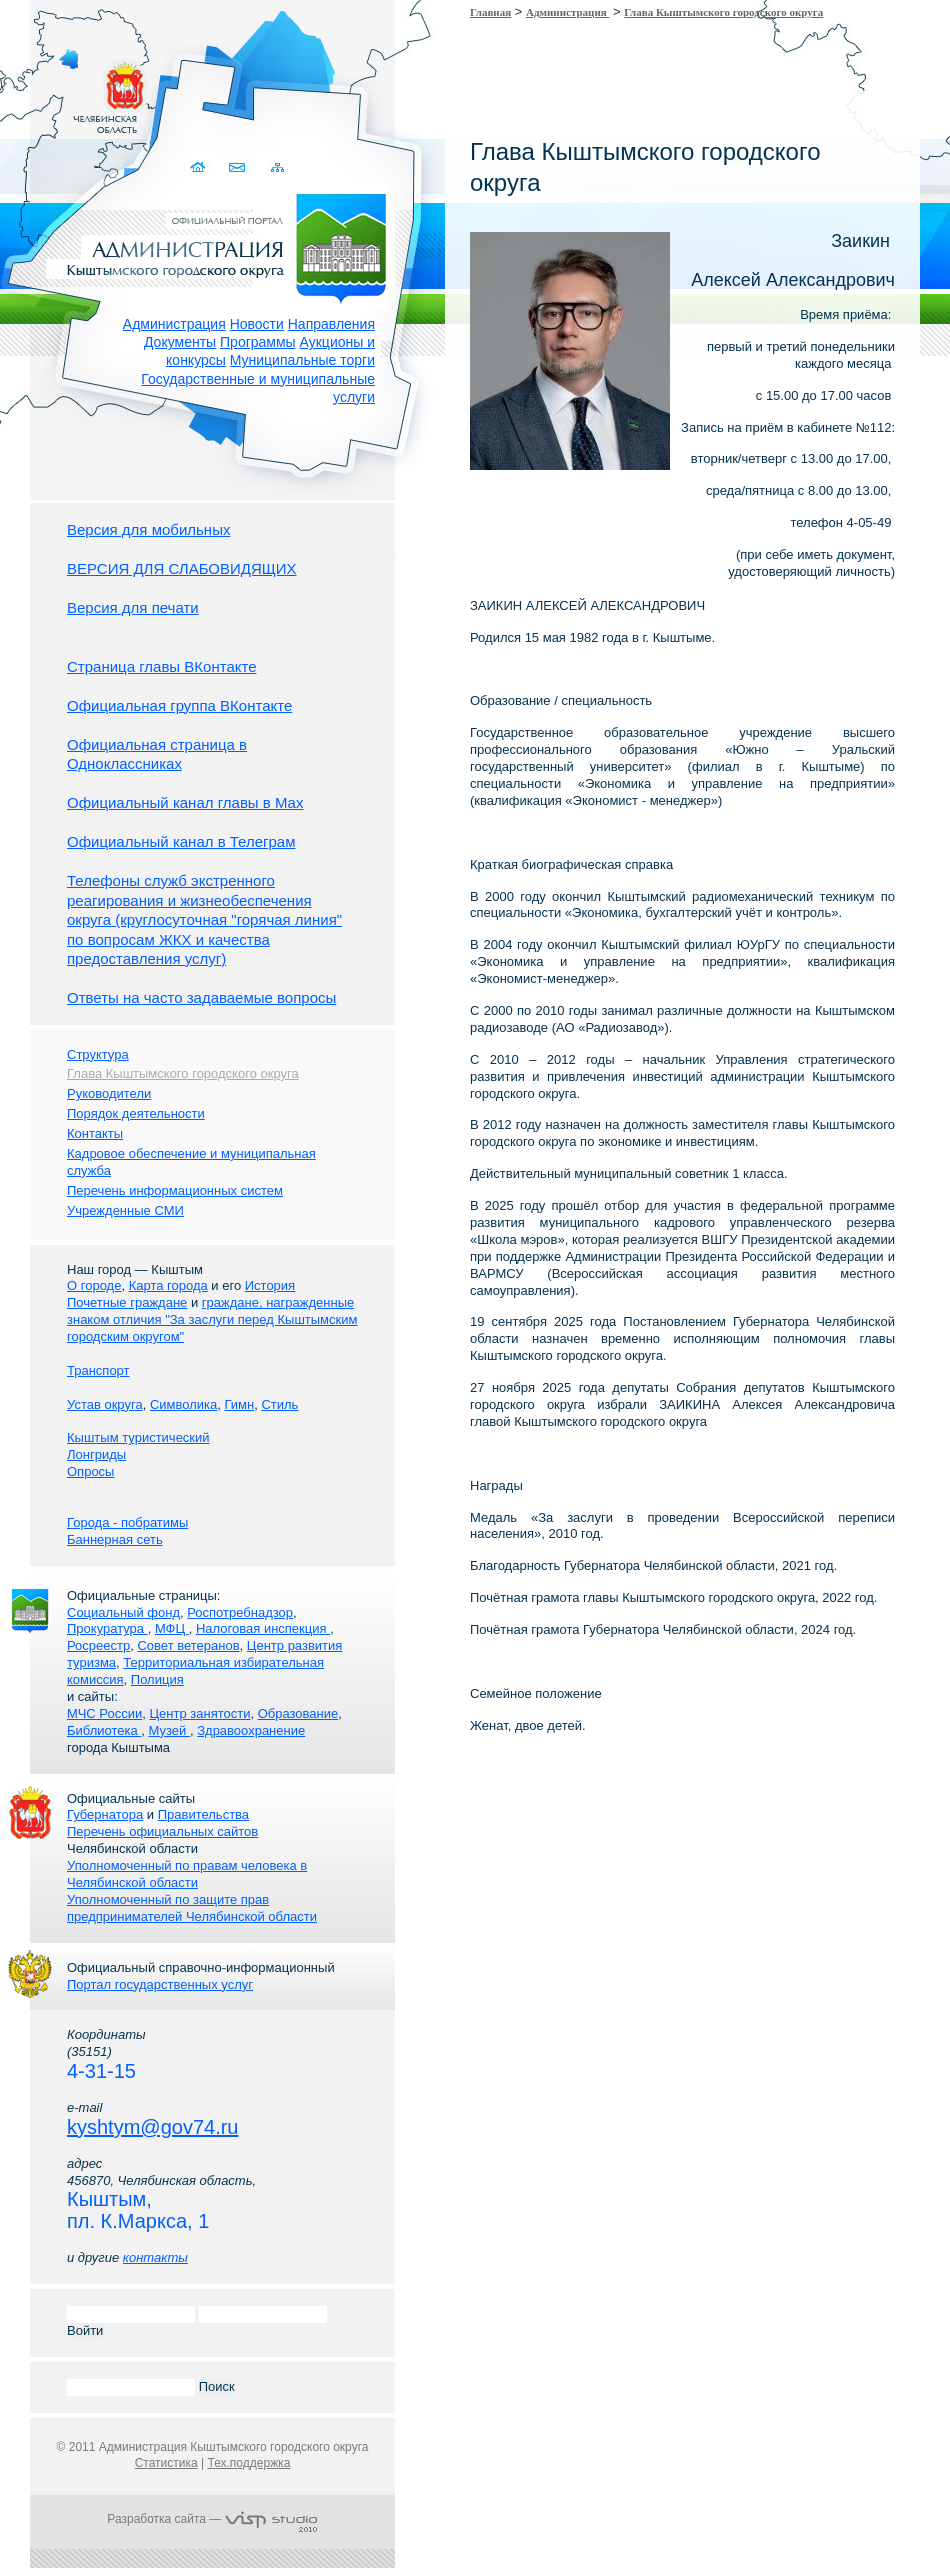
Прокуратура (107, 1628)
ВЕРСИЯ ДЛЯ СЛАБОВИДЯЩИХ (182, 568)
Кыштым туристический (138, 1437)
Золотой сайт (53, 89)
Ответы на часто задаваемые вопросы (201, 997)
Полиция (157, 1679)
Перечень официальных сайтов (162, 1831)
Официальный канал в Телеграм (181, 841)
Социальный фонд (123, 1612)
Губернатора (105, 1814)
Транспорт (98, 1370)
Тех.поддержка (248, 2463)
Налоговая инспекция (263, 1628)
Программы (258, 342)
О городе (94, 1285)
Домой (199, 167)
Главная (490, 12)
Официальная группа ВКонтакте (179, 705)
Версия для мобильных (148, 529)
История (270, 1285)
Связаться (238, 167)
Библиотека (104, 1730)
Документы (180, 342)
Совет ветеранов (188, 1645)
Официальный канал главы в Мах (185, 802)
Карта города (168, 1285)
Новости (257, 324)
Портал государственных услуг (160, 1984)
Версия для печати (133, 607)
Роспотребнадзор (240, 1612)
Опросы (90, 1471)
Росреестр (98, 1645)
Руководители (109, 1093)
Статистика (166, 2463)
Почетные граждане (127, 1302)
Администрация (174, 324)
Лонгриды (96, 1454)
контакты (155, 2257)
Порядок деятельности (136, 1113)
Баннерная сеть (115, 1539)
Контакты (95, 1133)
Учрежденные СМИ (125, 1210)
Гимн (239, 1404)
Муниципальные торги (302, 360)
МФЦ (172, 1628)
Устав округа (105, 1404)
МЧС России (104, 1713)
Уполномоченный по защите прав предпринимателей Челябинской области (192, 1908)
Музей (169, 1730)
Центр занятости (199, 1713)
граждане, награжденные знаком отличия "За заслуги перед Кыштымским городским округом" (212, 1319)
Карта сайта (277, 167)
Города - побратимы (127, 1522)
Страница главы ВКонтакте (162, 666)
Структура (98, 1054)
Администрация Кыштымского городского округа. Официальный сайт (223, 245)
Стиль (279, 1404)
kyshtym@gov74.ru (152, 2127)
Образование (298, 1713)
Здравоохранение (251, 1730)
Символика (183, 1404)
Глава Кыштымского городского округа (723, 12)
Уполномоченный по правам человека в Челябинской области (187, 1874)
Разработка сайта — (212, 2519)
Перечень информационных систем (175, 1190)
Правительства (203, 1814)
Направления (331, 324)
